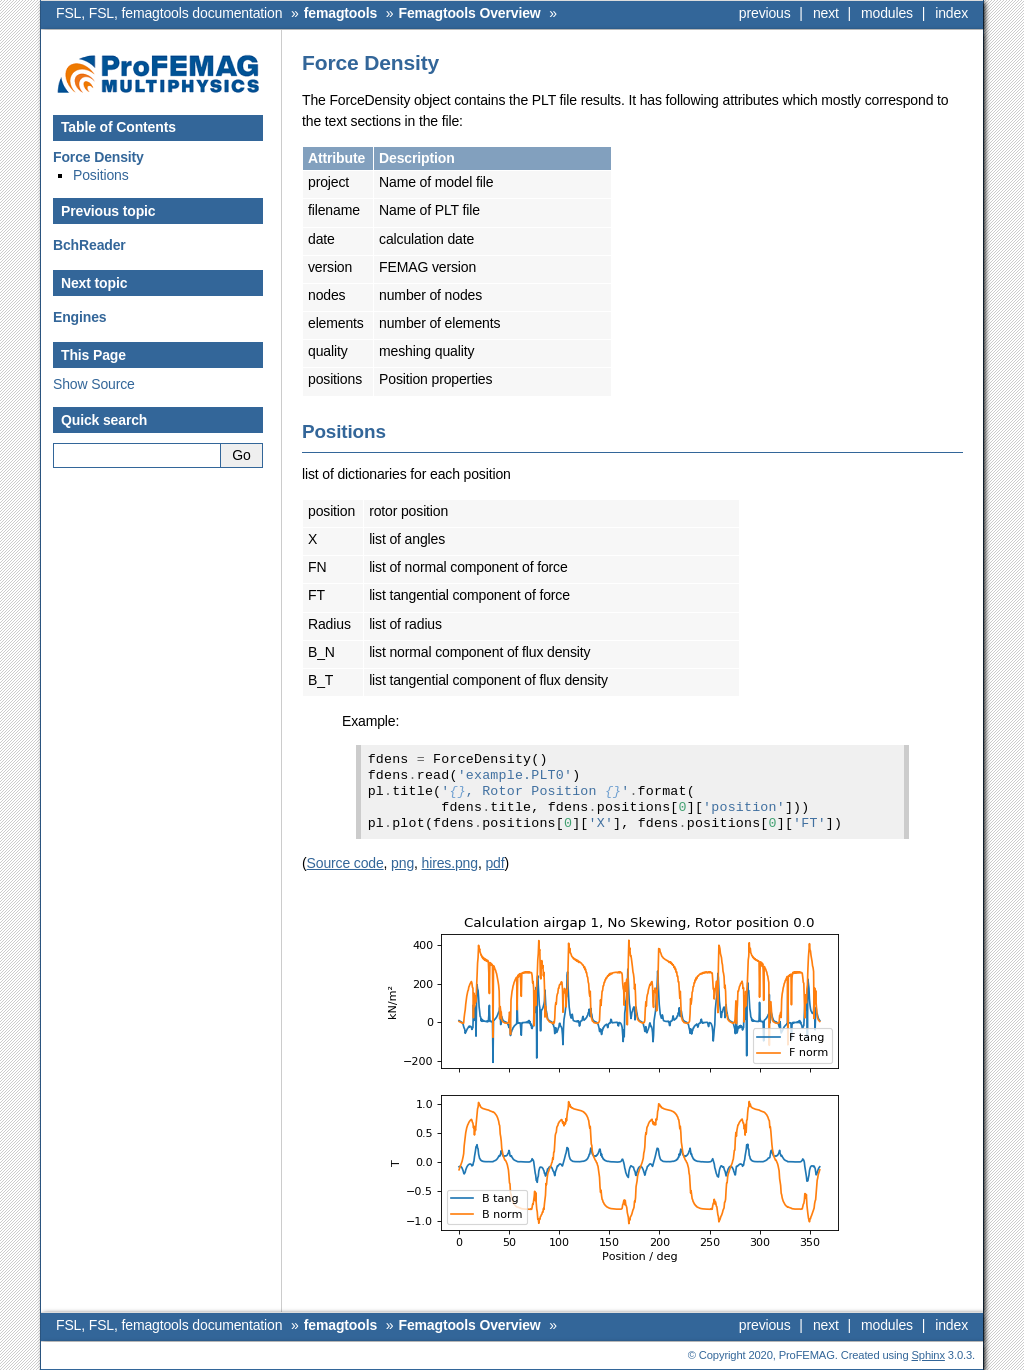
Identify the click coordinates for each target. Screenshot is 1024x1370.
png (402, 863)
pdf (494, 863)
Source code (345, 863)
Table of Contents (118, 127)
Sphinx (928, 1355)
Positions (101, 175)
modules (887, 13)
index (951, 13)
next (826, 13)
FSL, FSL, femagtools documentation (169, 13)
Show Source (94, 384)
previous (765, 13)
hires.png (450, 863)
